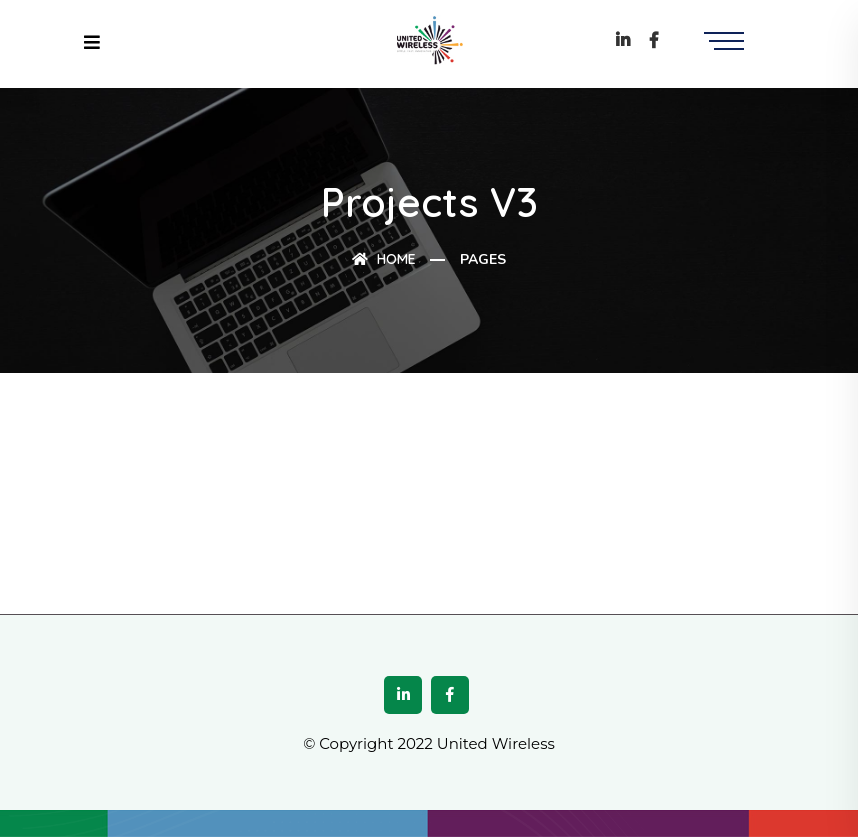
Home (384, 259)
